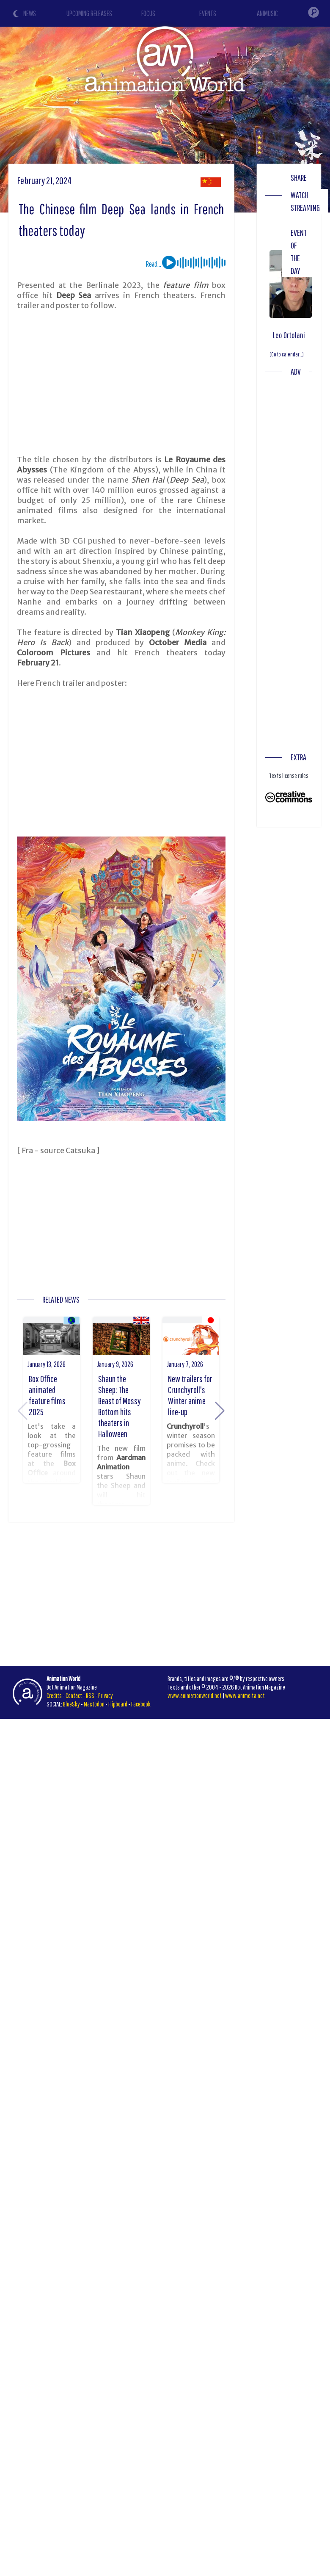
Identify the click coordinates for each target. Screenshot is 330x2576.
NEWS (29, 13)
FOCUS (148, 13)
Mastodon (94, 1704)
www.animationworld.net (195, 1695)
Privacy (105, 1695)
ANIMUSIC (267, 13)
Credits (54, 1695)
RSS (90, 1695)
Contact (74, 1695)
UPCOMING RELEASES (89, 13)
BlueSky (71, 1704)
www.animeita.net (245, 1695)
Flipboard (117, 1704)
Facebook (141, 1704)
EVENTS (207, 13)
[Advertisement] (162, 382)
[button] (220, 1411)
